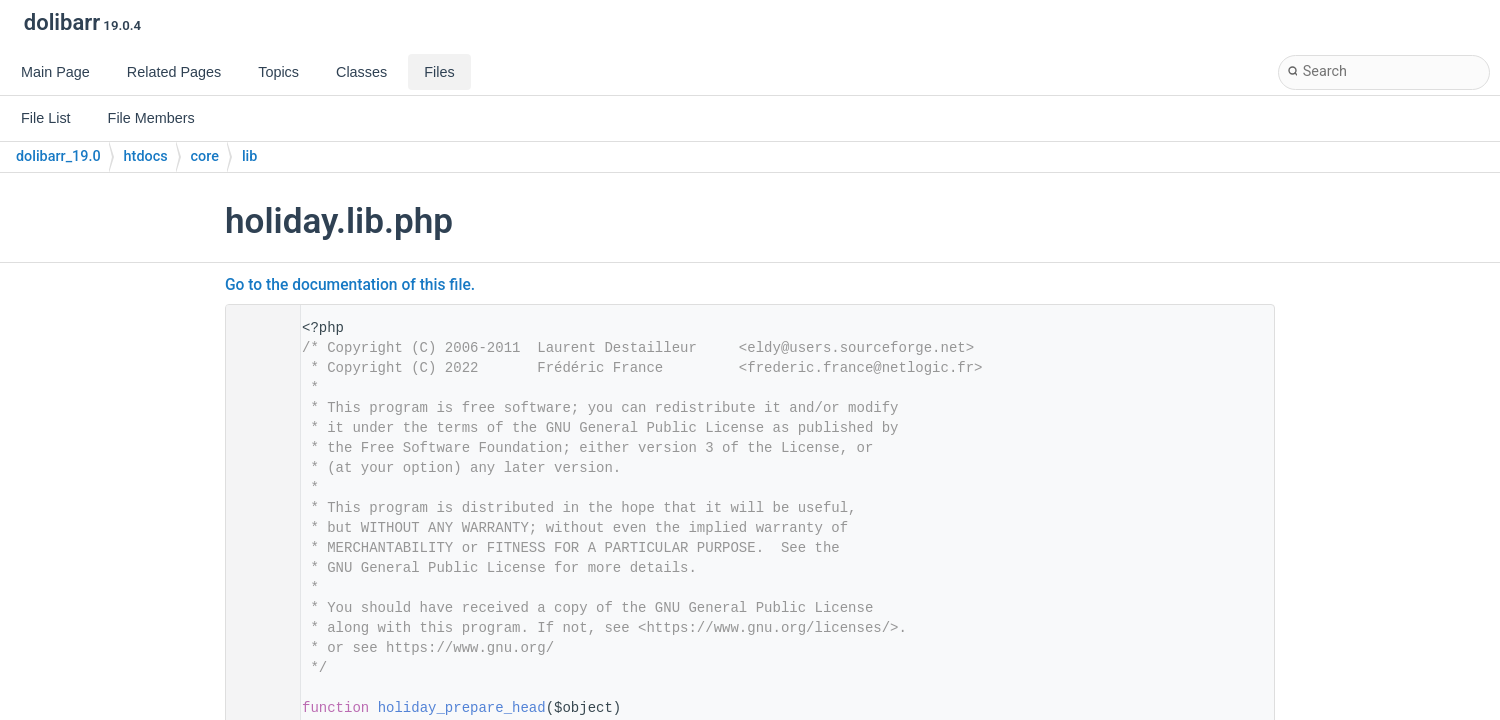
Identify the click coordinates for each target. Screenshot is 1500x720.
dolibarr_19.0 (58, 156)
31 (257, 708)
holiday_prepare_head (462, 708)
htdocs (146, 156)
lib (249, 156)
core (205, 156)
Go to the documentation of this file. (350, 285)
